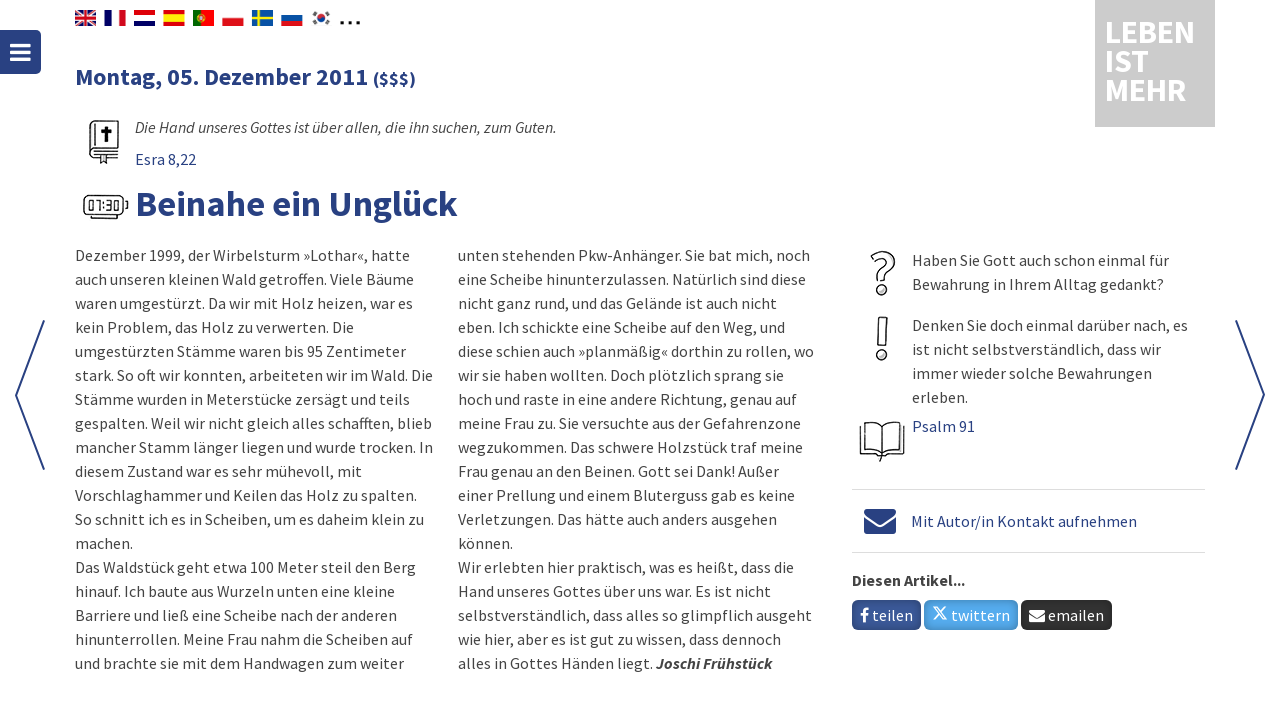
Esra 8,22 (165, 159)
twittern (971, 615)
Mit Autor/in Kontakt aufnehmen (1024, 521)
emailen (1066, 615)
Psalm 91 (943, 426)
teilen (886, 615)
